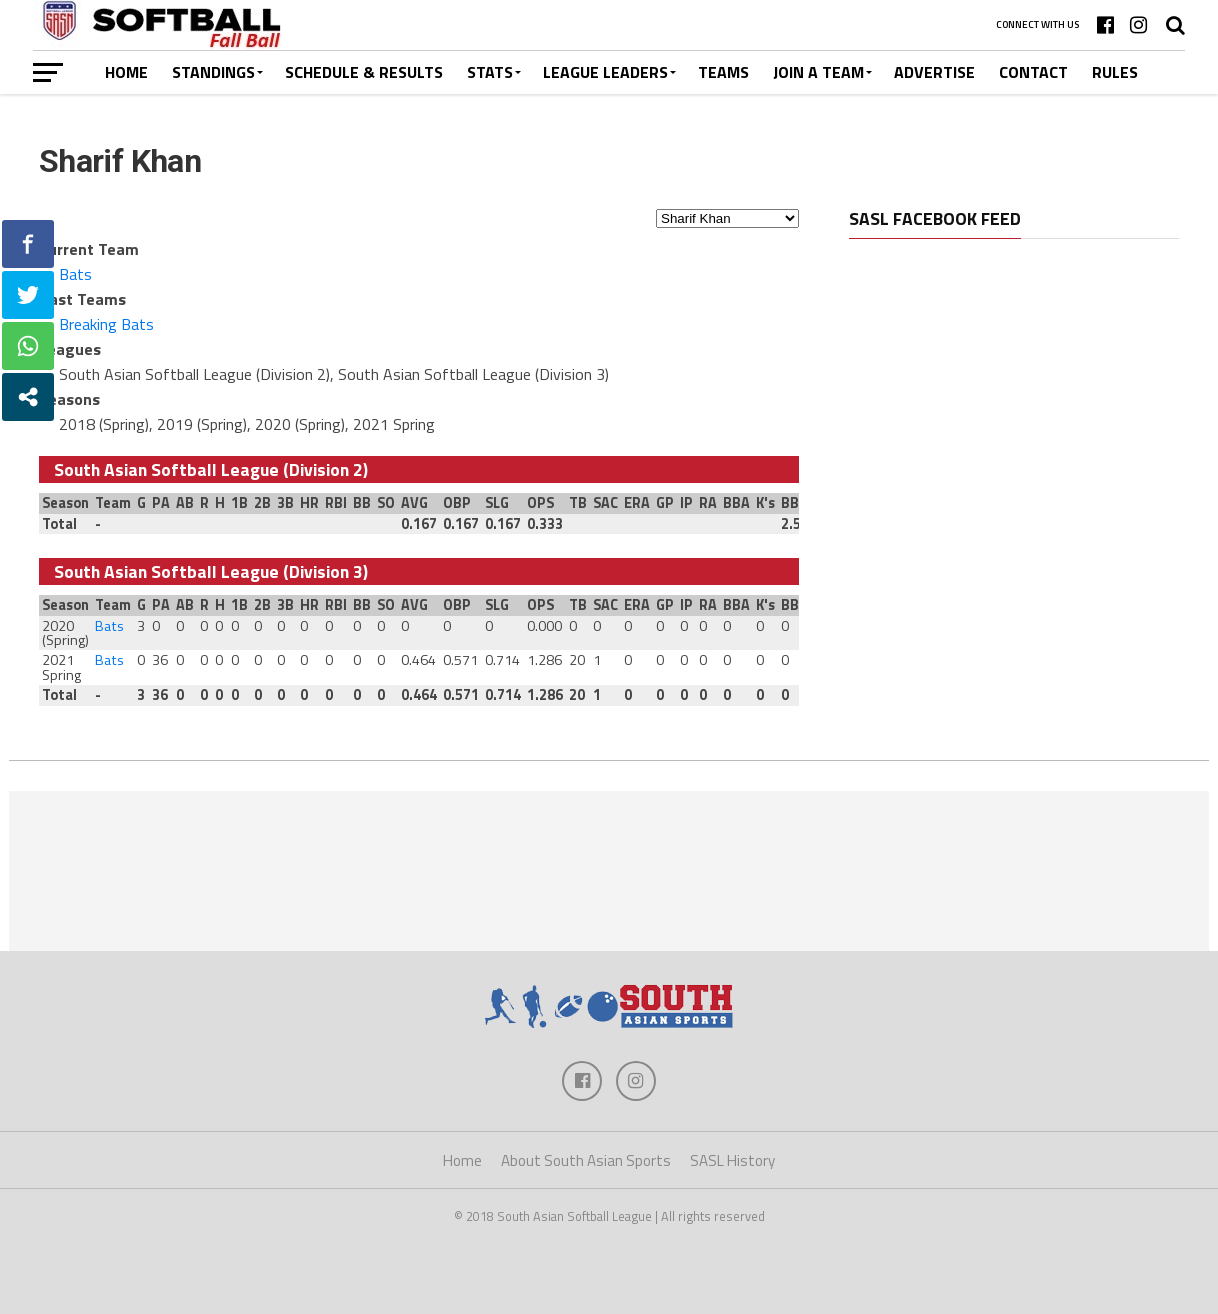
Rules (1115, 72)
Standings (213, 72)
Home (126, 72)
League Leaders (605, 72)
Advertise (934, 72)
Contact (1033, 72)
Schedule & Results (364, 72)
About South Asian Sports (586, 1160)
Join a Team (818, 72)
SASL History (732, 1160)
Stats (490, 72)
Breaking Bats (106, 324)
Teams (723, 72)
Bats (75, 274)
